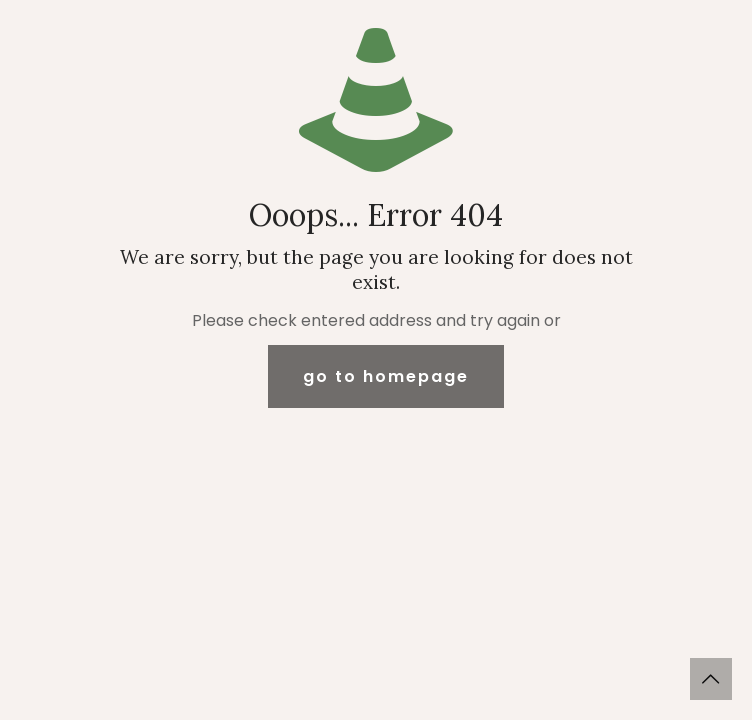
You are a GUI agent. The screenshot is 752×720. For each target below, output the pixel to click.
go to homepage (386, 376)
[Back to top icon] (711, 679)
